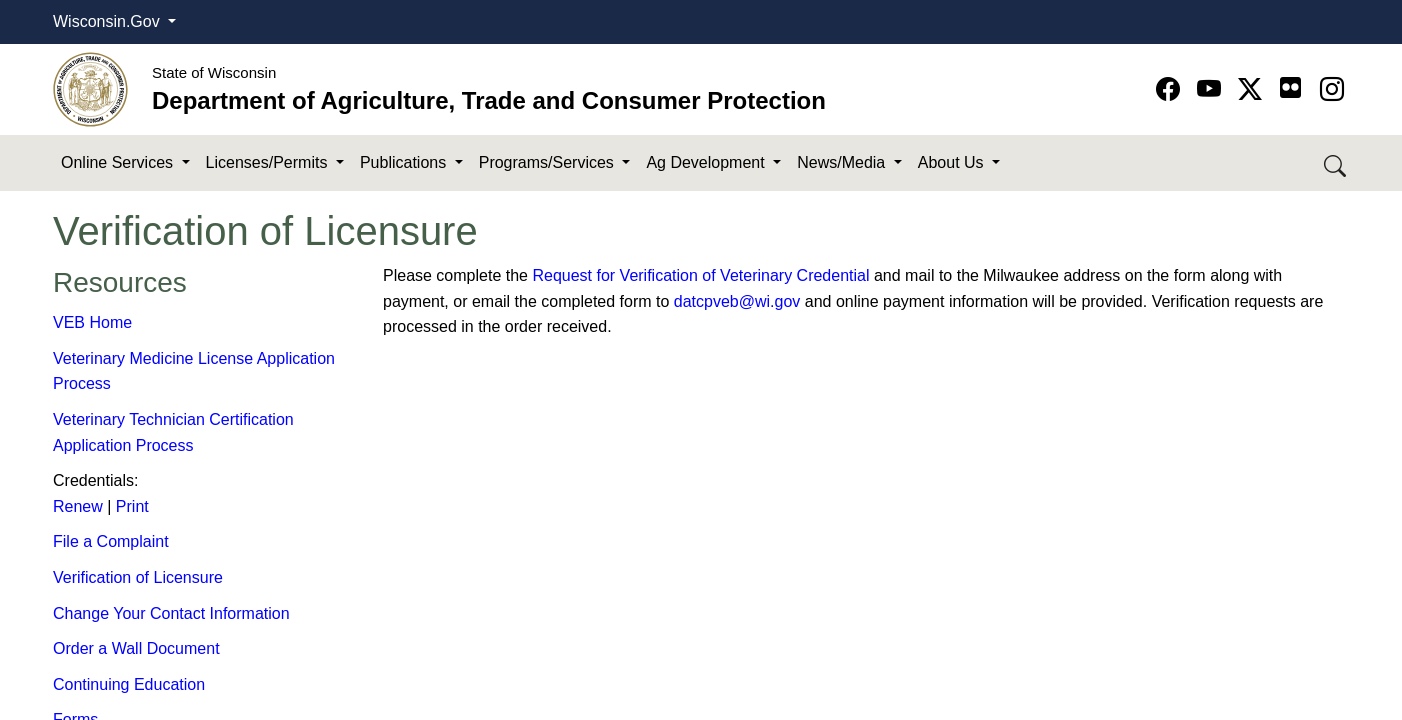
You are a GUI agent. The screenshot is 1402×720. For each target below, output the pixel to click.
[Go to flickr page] (1290, 87)
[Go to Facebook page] (1171, 89)
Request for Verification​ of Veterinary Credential (700, 275)
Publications (405, 162)
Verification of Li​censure (138, 577)
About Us (953, 162)
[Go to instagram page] (1332, 89)
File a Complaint (111, 541)
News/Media (843, 162)
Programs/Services (549, 162)
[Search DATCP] (1336, 163)
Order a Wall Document (136, 648)
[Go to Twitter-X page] (1253, 89)
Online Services (119, 162)
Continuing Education (129, 684)
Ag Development (707, 162)
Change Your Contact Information (171, 613)
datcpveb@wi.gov (737, 301)
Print (132, 506)
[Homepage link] (90, 88)
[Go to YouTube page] (1212, 89)
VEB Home (92, 322)
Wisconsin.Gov (108, 21)
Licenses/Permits (269, 162)
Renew (78, 506)
